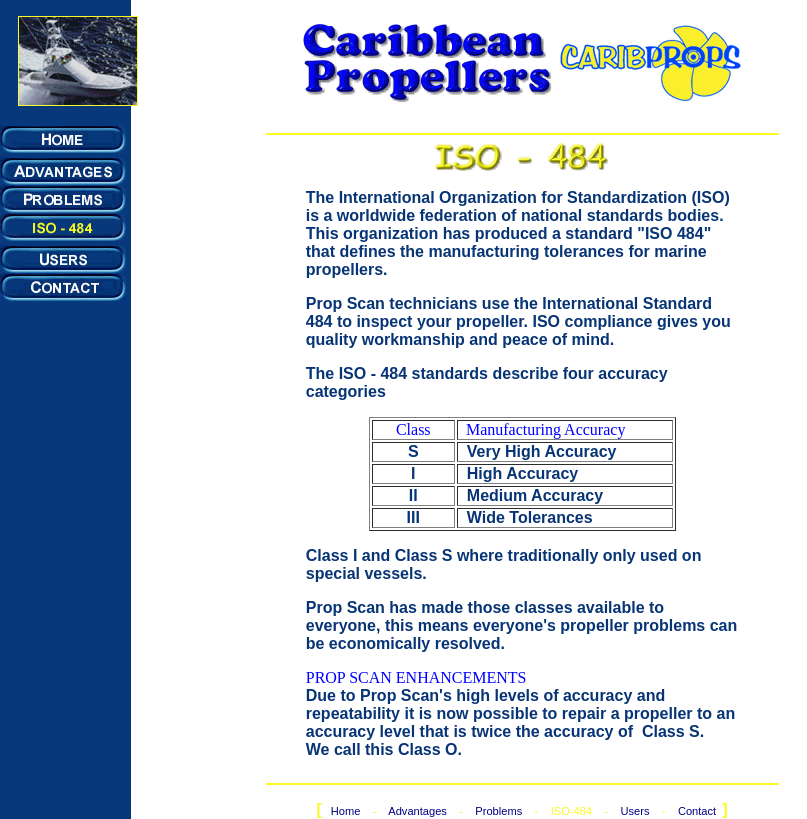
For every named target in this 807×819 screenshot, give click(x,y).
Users (634, 811)
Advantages (419, 811)
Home (346, 811)
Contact (697, 811)
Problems (498, 811)
